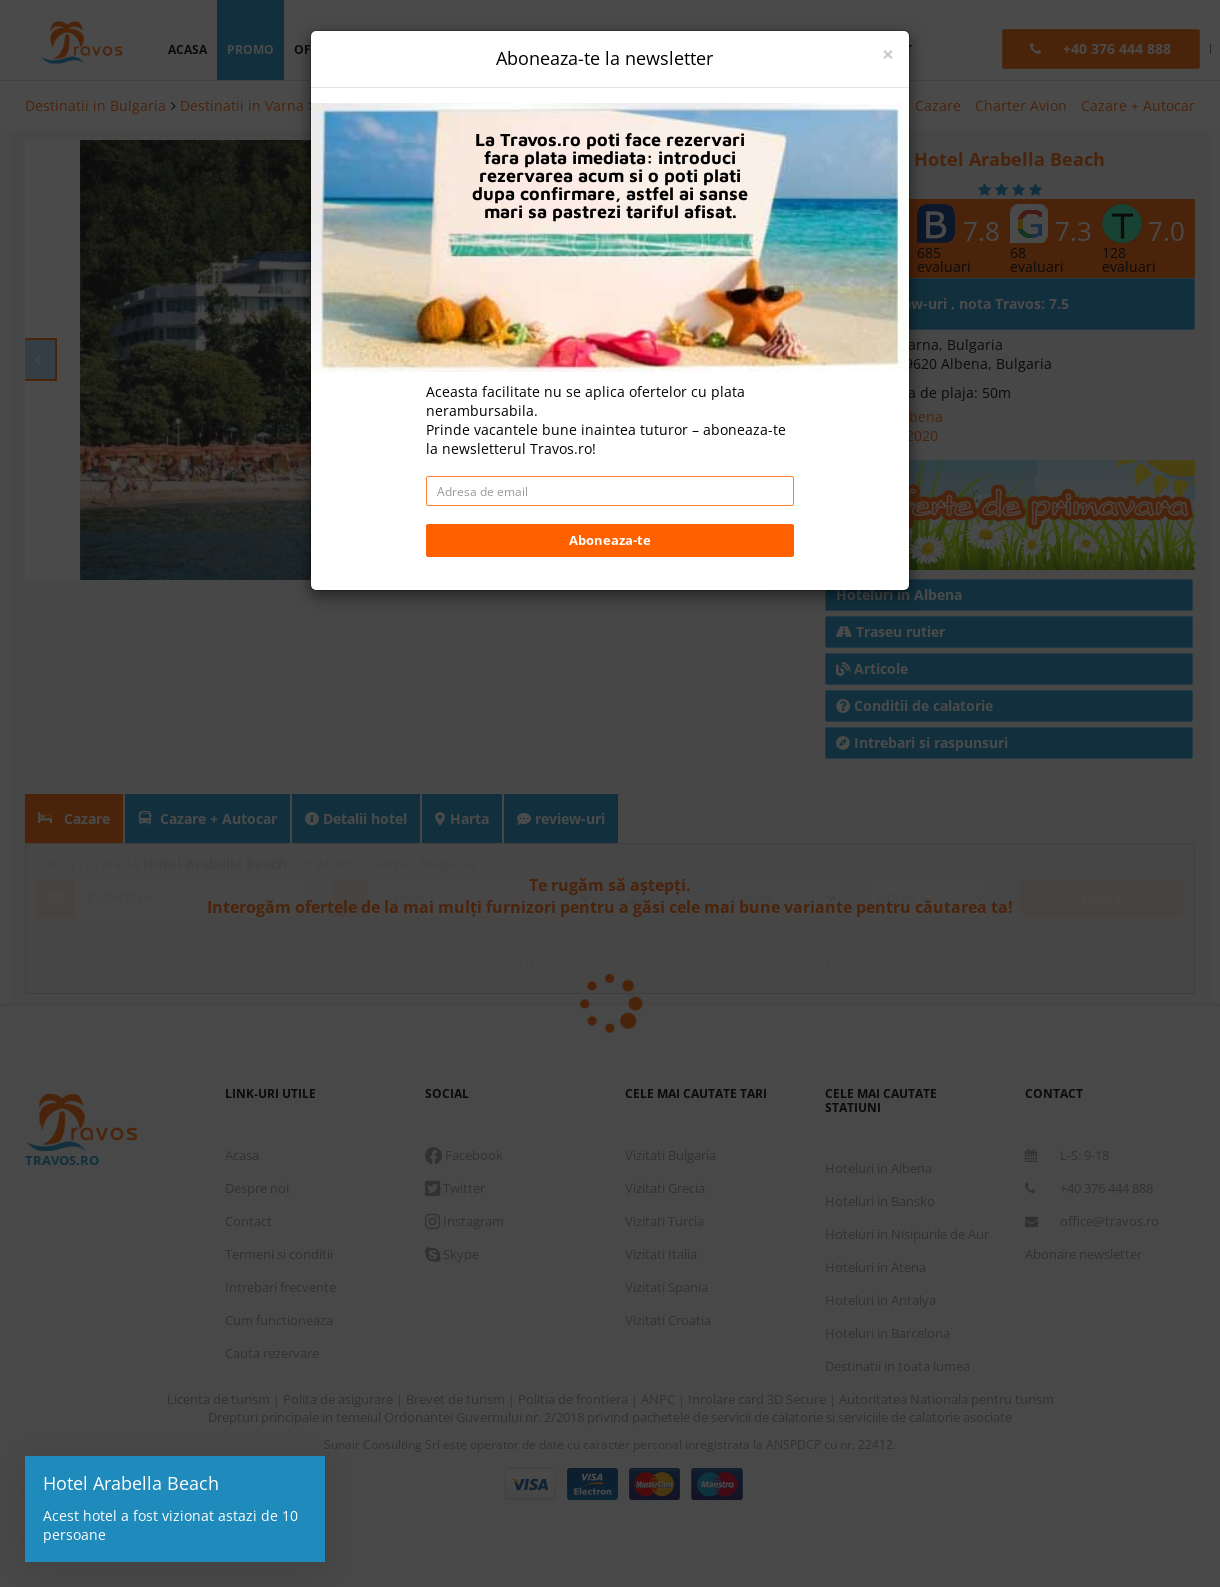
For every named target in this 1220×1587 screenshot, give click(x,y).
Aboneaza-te (610, 540)
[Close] (888, 54)
